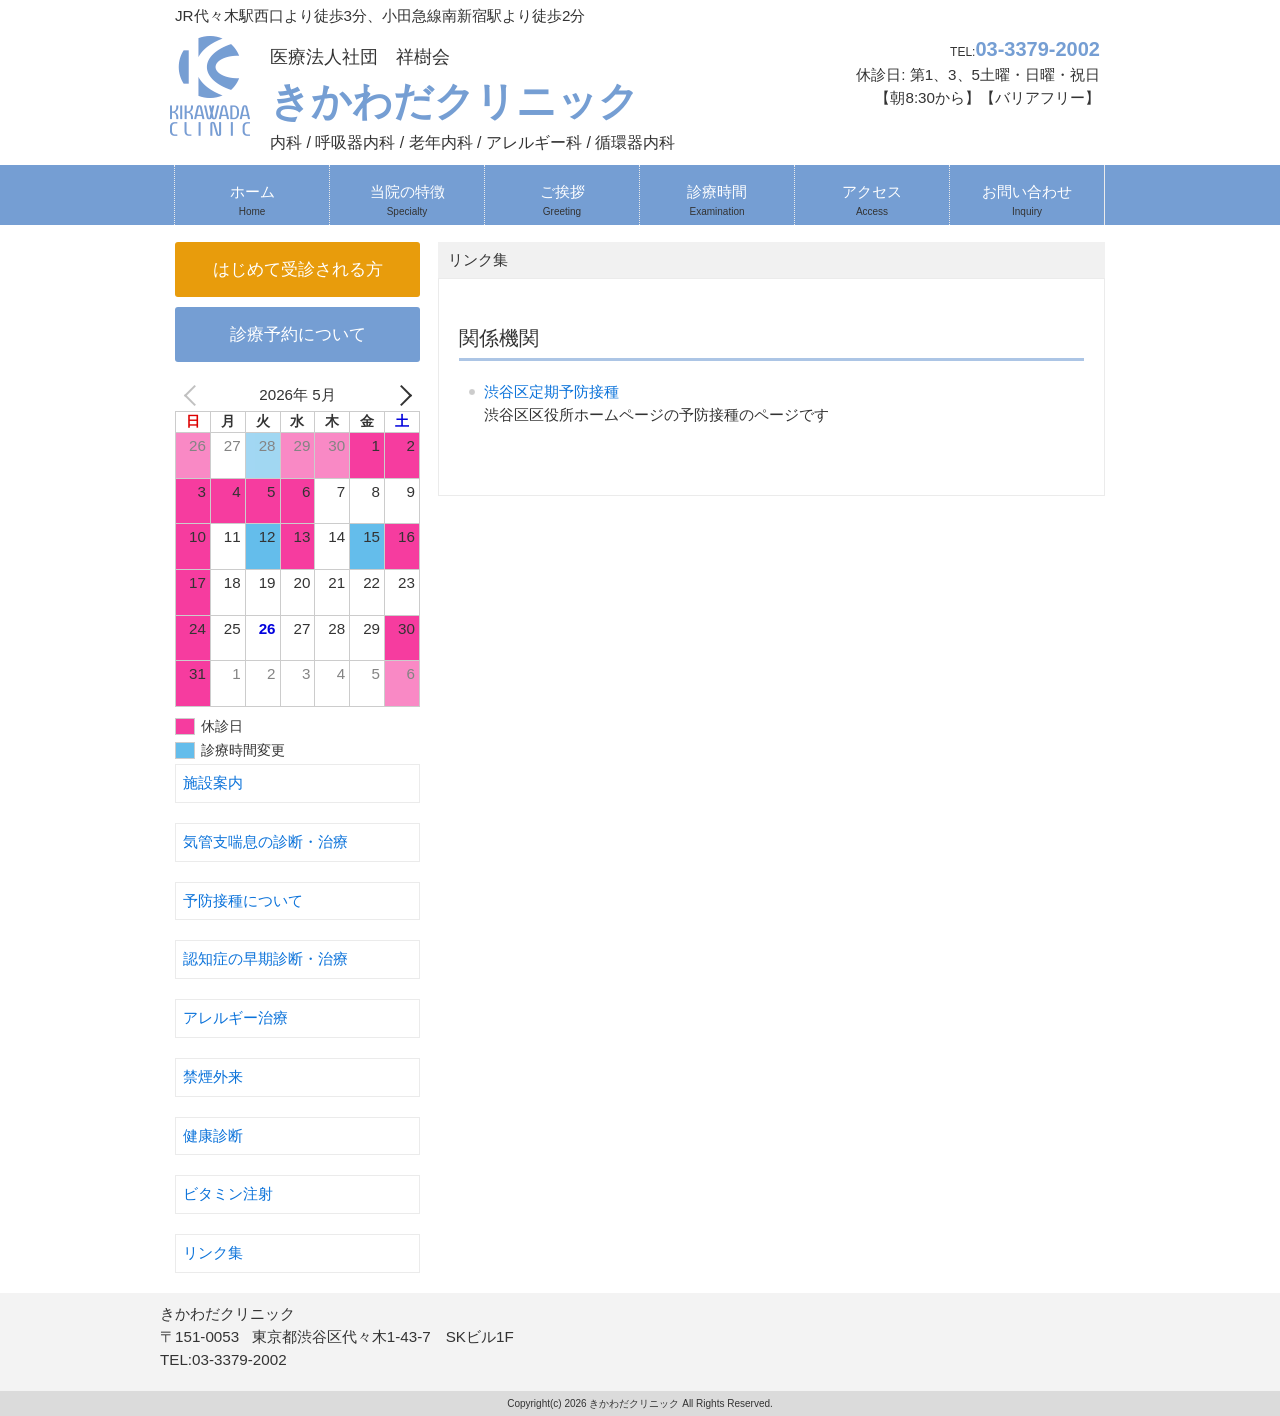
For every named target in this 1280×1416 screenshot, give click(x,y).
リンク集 (213, 1252)
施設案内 (213, 782)
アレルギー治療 (235, 1017)
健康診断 (213, 1135)
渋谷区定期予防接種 (551, 391)
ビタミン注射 (228, 1193)
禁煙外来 (213, 1076)
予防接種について (243, 900)
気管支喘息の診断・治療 (265, 841)
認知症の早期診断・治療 (265, 958)
